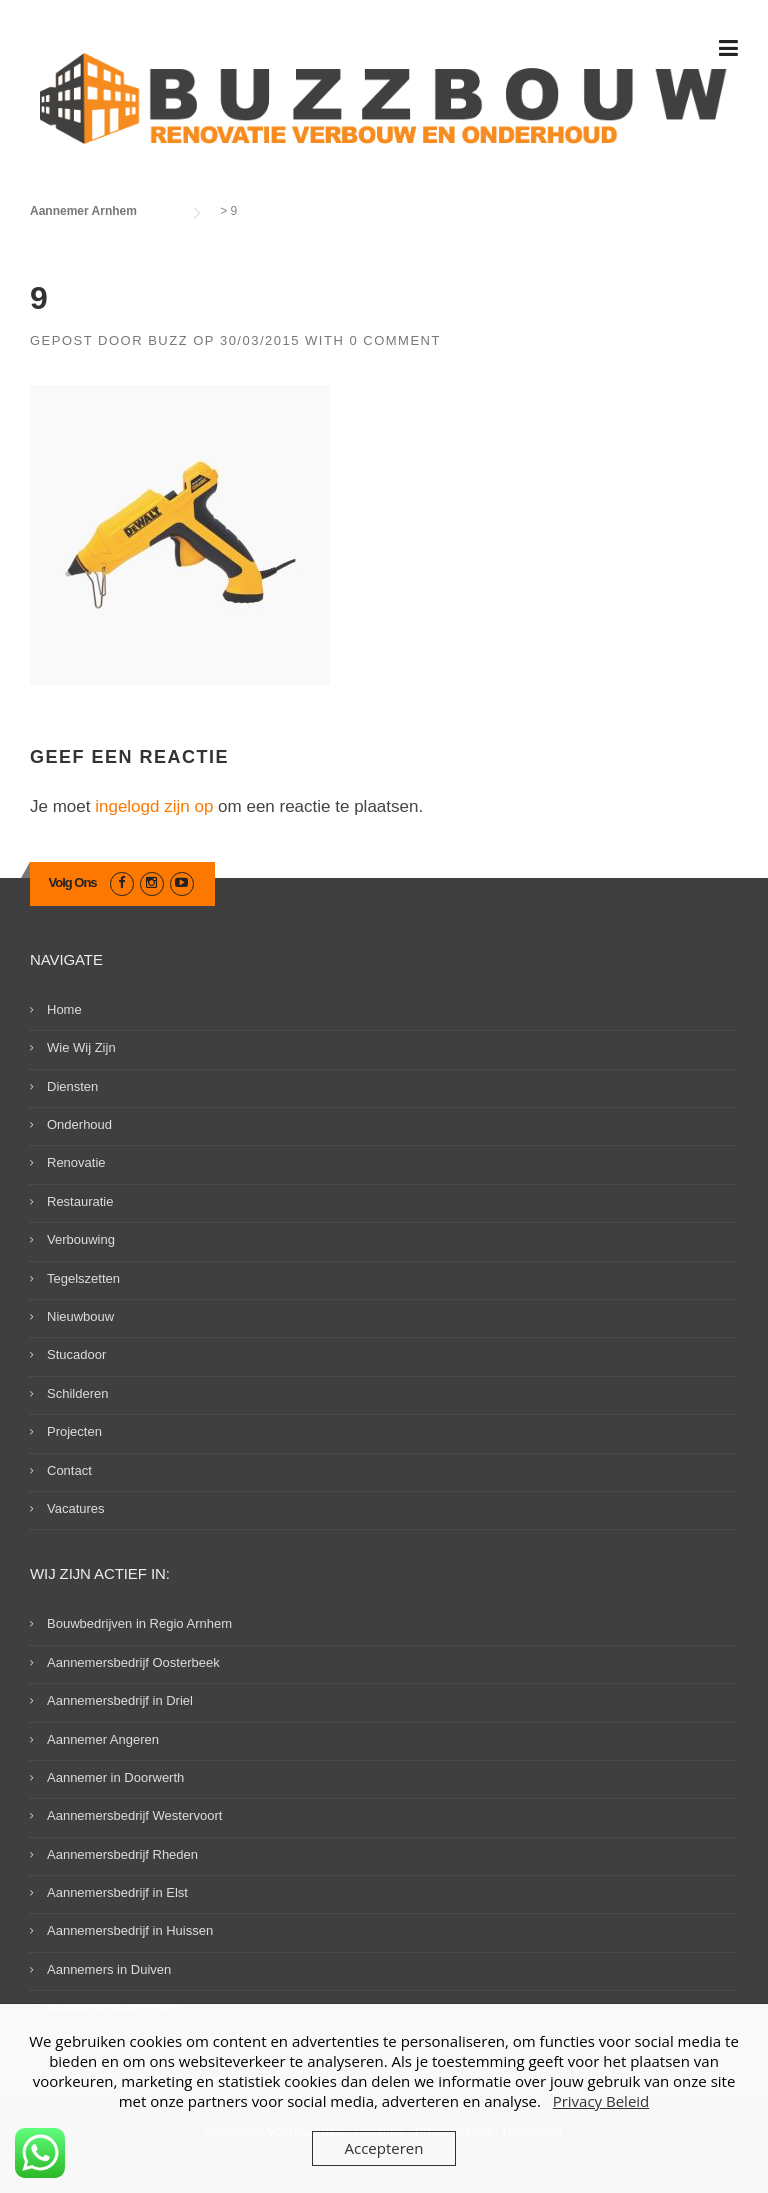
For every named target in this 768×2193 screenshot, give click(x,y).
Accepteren (384, 2148)
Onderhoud (79, 1124)
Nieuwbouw (80, 1316)
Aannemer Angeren (103, 1739)
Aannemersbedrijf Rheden (122, 1854)
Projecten (74, 1431)
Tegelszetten (83, 1278)
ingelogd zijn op (154, 806)
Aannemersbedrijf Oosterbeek (133, 1662)
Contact (69, 1470)
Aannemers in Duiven (109, 1969)
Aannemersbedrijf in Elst (117, 1892)
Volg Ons (73, 882)
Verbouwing (81, 1239)
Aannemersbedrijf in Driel (120, 1700)
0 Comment (395, 340)
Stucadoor (76, 1354)
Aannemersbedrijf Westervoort (134, 1815)
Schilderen (77, 1393)
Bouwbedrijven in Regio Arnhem (139, 1623)
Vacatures (76, 1508)
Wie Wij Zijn (81, 1047)
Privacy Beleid (601, 2101)
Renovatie (76, 1162)
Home (64, 1009)
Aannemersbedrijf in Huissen (130, 1930)
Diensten (72, 1086)
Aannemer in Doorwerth (115, 1777)
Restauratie (80, 1201)
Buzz (168, 340)
